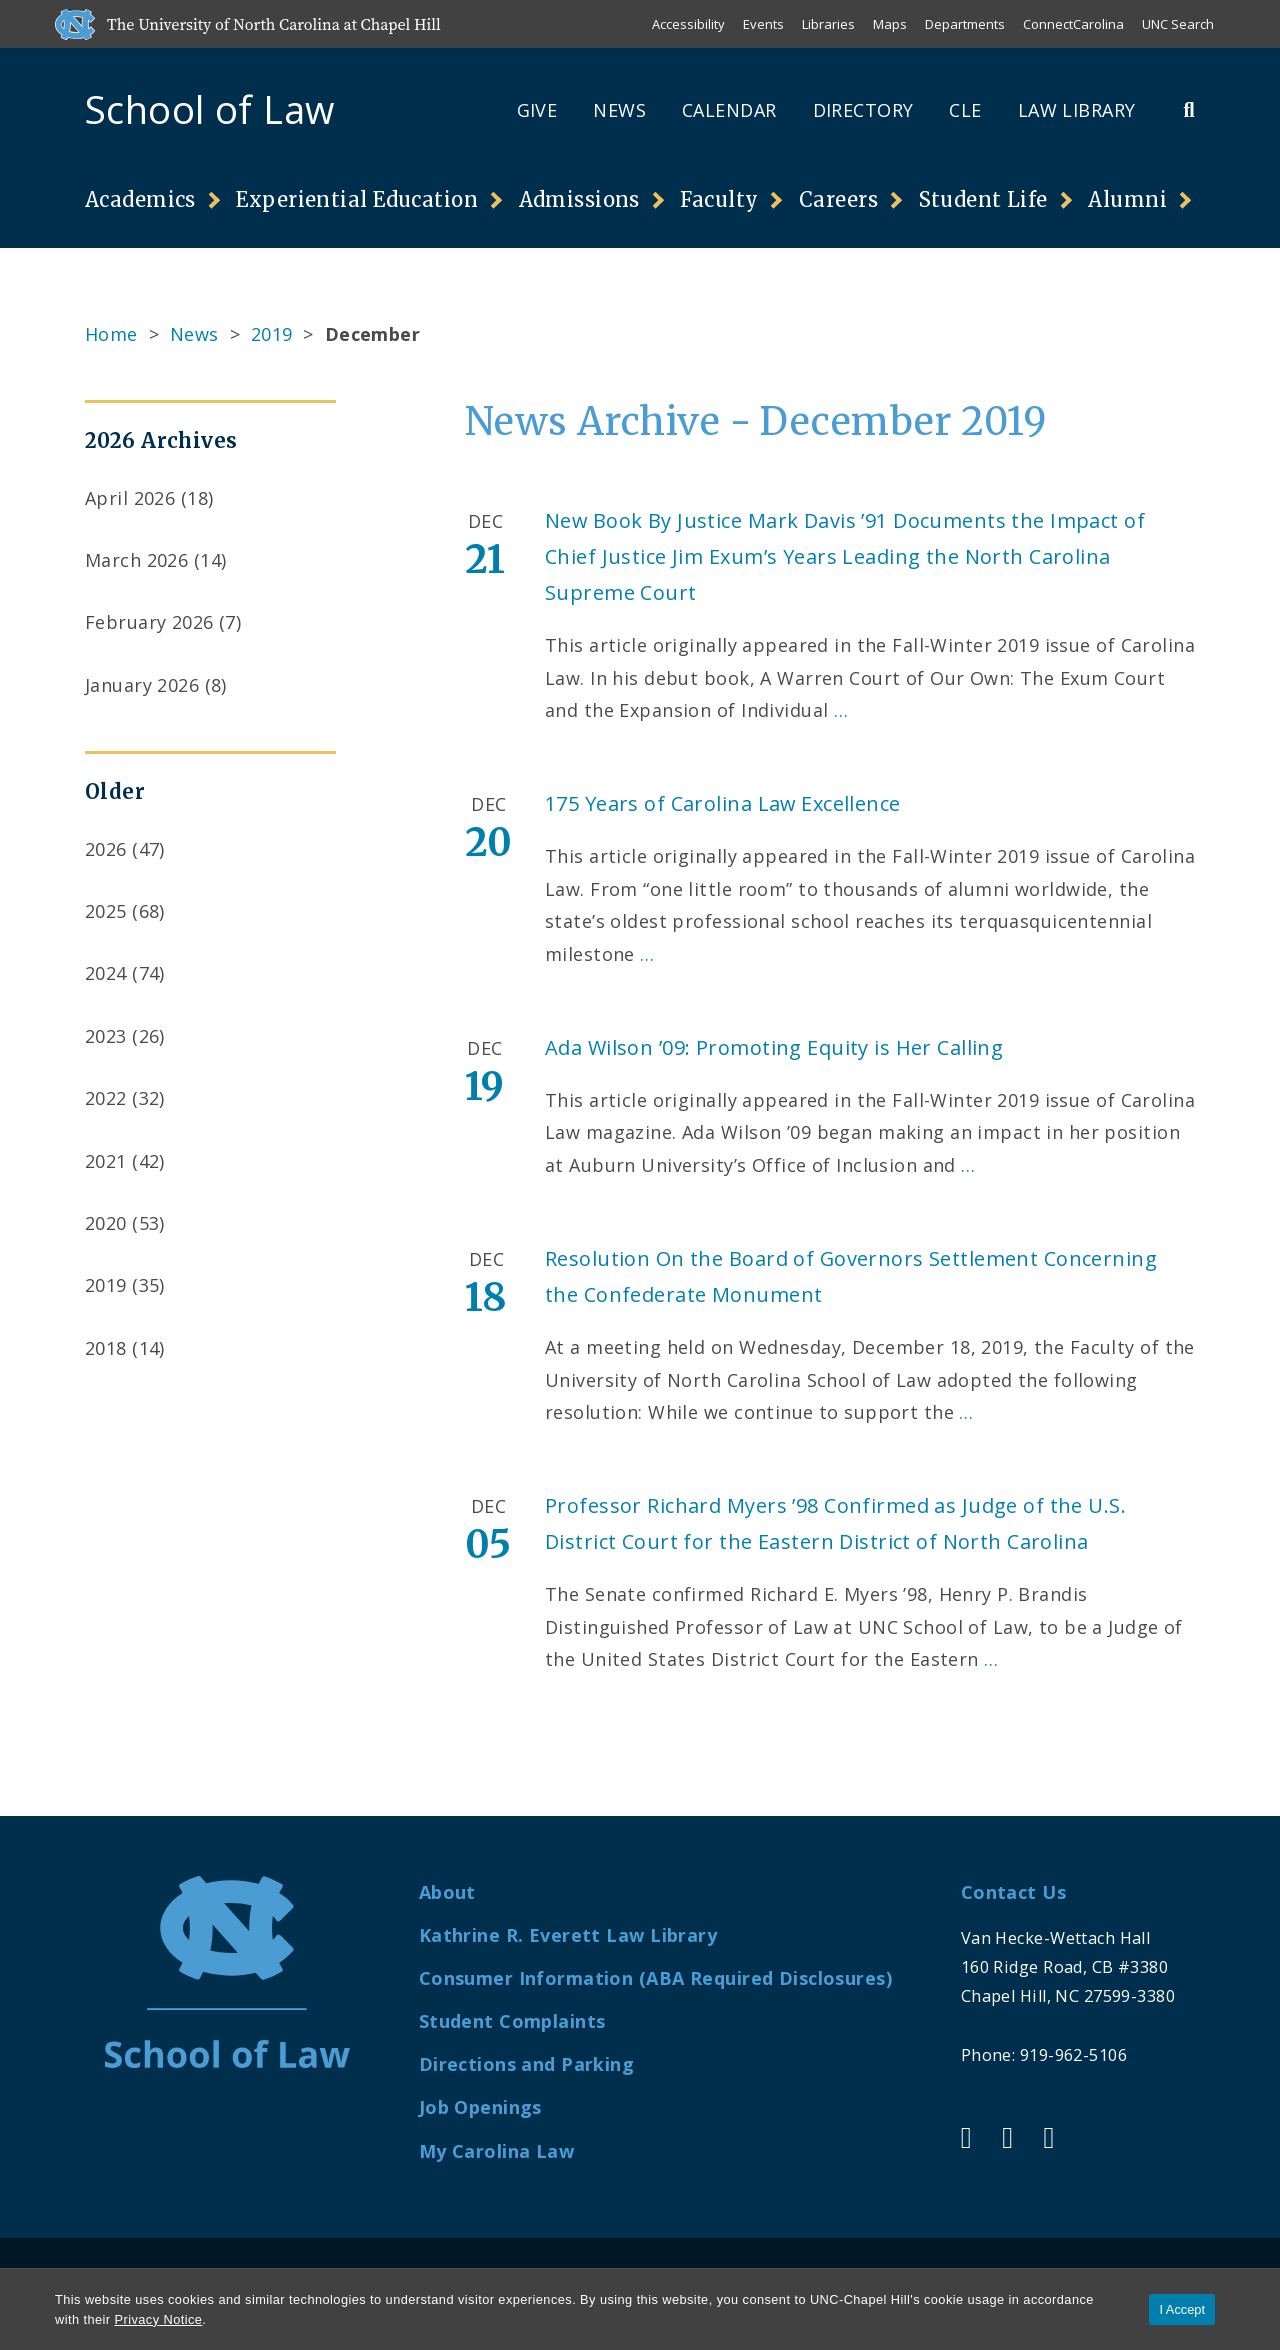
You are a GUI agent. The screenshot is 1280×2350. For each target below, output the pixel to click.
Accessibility (688, 24)
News (619, 110)
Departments (965, 24)
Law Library (1077, 110)
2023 (106, 1036)
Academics (140, 199)
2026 (106, 849)
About (447, 1892)
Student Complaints (512, 2021)
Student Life (983, 199)
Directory (863, 110)
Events (763, 24)
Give (537, 110)
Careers (838, 199)
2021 (106, 1161)
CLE (965, 110)
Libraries (828, 24)
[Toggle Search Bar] (1189, 109)
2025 (106, 911)
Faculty (719, 199)
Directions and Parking (527, 2064)
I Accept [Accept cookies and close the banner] (1182, 2309)
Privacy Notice (159, 2319)
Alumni (1127, 199)
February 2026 (149, 622)
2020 (106, 1223)
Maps (890, 24)
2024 (106, 973)
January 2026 (142, 685)
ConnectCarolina (1073, 24)
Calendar (729, 110)
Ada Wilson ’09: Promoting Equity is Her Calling (774, 1047)
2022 (106, 1098)
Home (111, 334)
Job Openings (480, 2107)
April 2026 (130, 498)
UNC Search (1178, 24)
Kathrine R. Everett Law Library (568, 1935)
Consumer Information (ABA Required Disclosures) (655, 1978)
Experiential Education (357, 199)
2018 (106, 1348)
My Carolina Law (496, 2151)
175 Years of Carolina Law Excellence (723, 803)
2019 (272, 334)
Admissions (579, 199)
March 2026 (136, 560)
